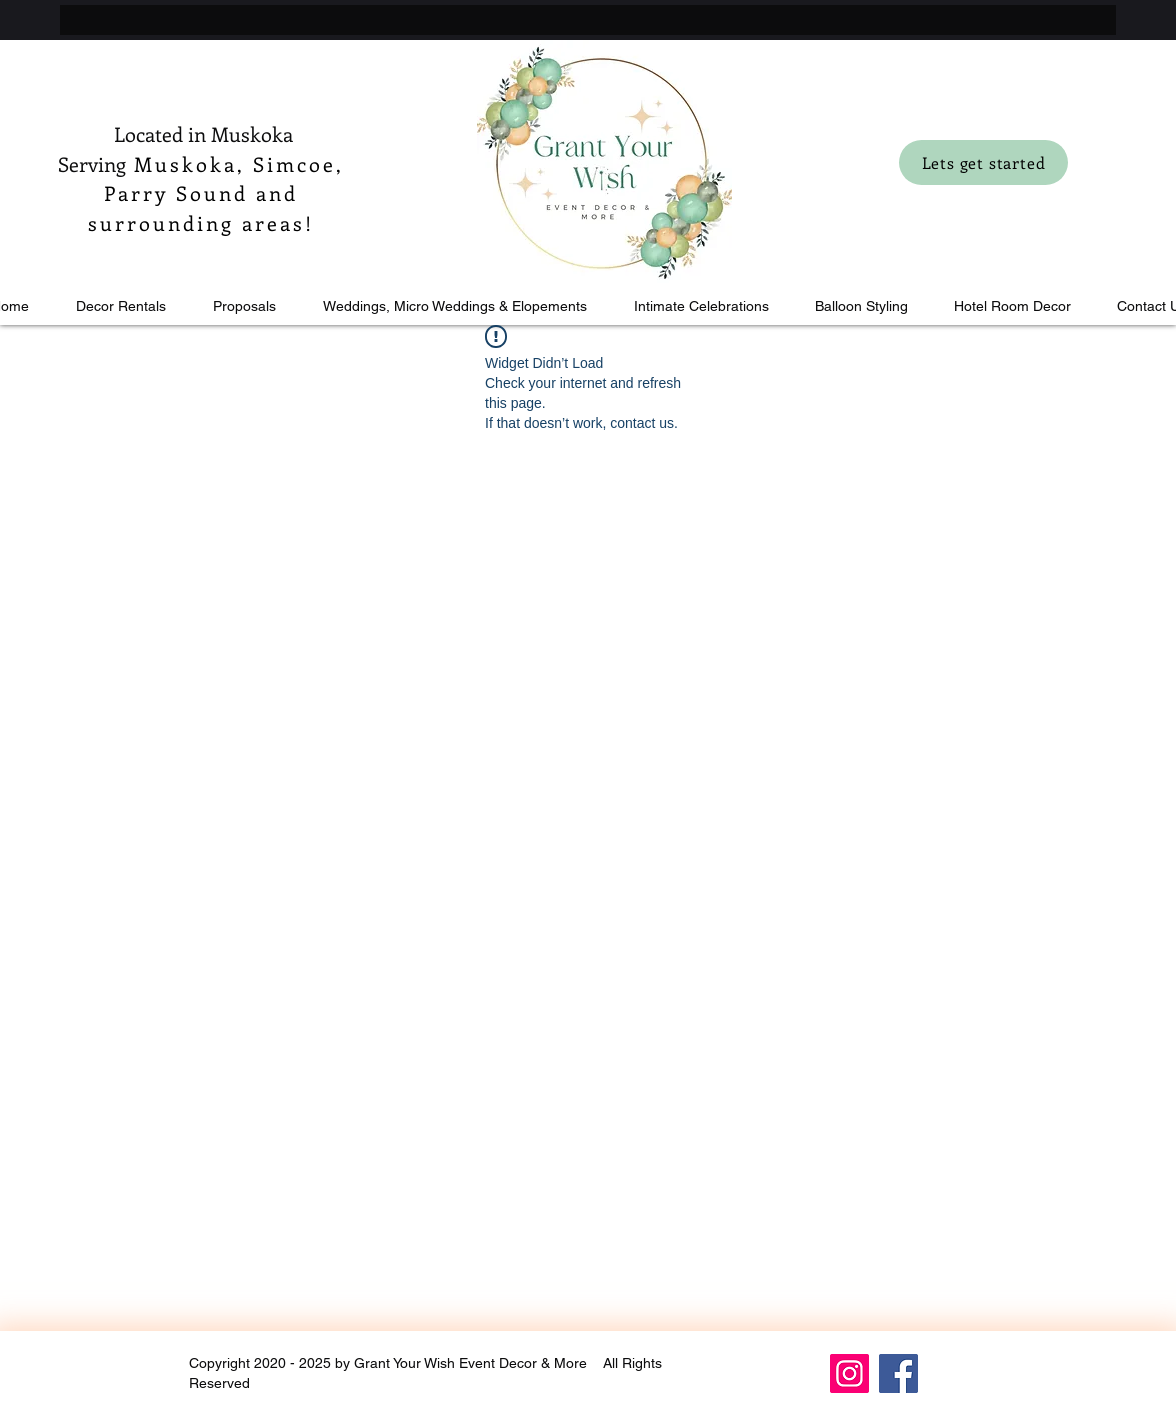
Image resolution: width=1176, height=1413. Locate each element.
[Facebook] (898, 1373)
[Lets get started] (983, 162)
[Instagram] (849, 1373)
